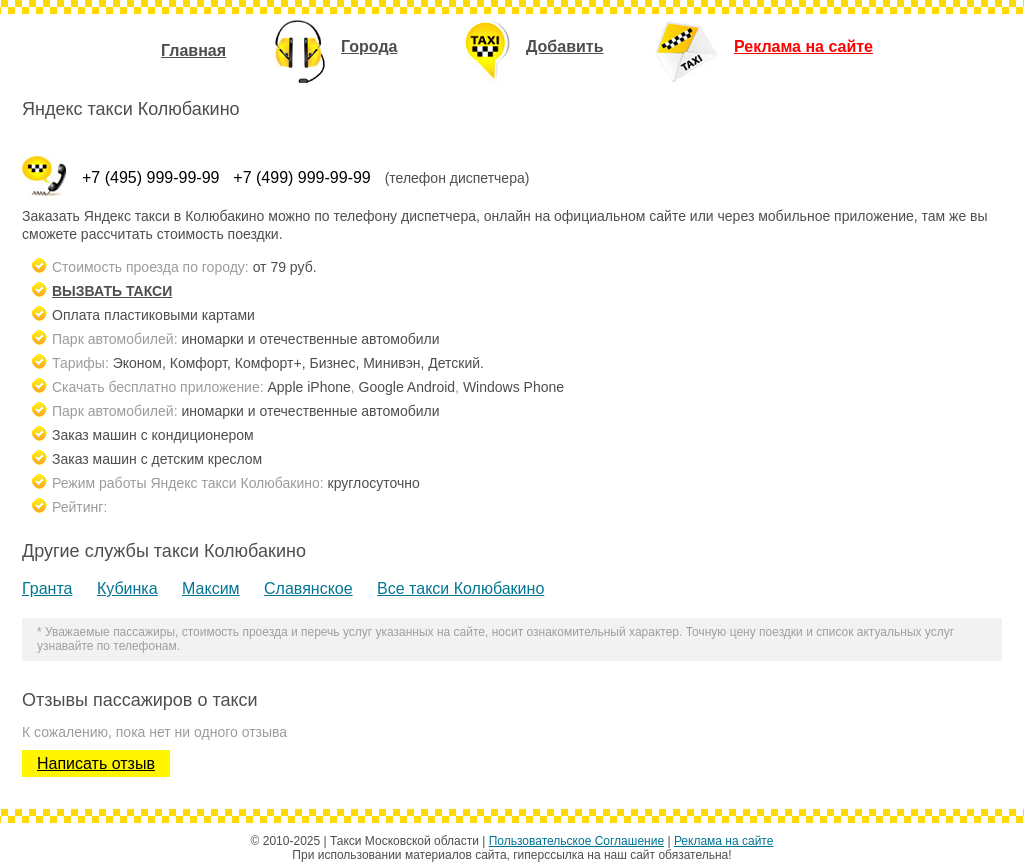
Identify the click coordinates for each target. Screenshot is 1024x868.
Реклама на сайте (763, 46)
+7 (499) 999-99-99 (301, 177)
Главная (193, 50)
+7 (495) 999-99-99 (150, 177)
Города (335, 46)
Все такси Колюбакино (460, 588)
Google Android (407, 387)
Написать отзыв (96, 763)
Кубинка (127, 588)
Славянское (308, 588)
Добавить (534, 46)
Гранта (47, 588)
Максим (211, 588)
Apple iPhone (309, 387)
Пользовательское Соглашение (576, 841)
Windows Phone (513, 387)
